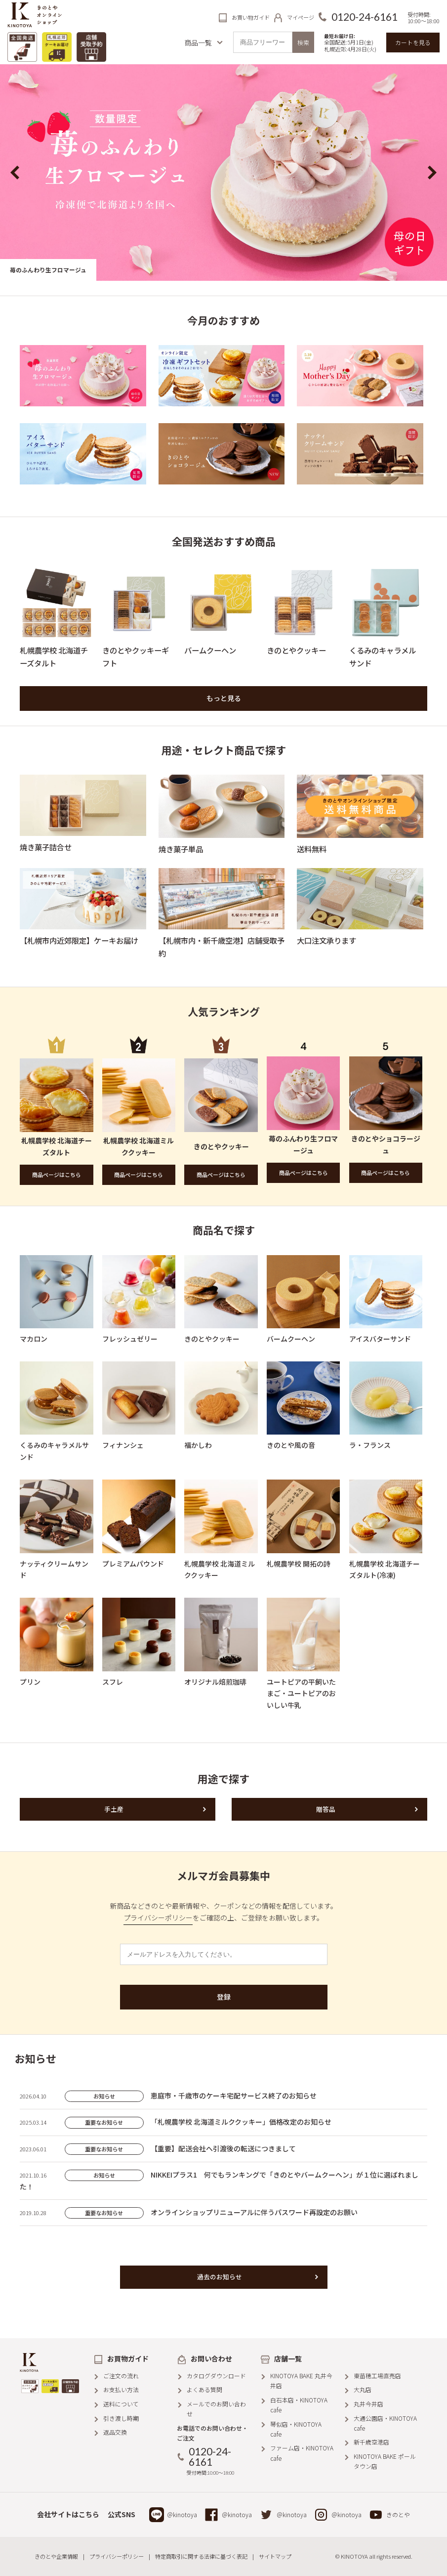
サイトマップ (275, 2556)
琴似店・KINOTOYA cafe (296, 2429)
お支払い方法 (121, 2389)
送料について (121, 2404)
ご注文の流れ (121, 2375)
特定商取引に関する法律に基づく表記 (201, 2556)
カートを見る (413, 42)
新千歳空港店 (371, 2442)
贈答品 (325, 1809)
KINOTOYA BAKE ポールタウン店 (385, 2461)
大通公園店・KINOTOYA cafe (385, 2423)
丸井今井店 (368, 2404)
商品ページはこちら (56, 1175)
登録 (224, 1997)
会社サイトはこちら (68, 2514)
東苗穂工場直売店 (377, 2375)
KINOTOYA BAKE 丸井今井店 (301, 2380)
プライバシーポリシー (158, 1917)
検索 (303, 42)
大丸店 (362, 2389)
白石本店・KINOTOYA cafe (298, 2405)
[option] (223, 172)
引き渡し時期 (121, 2418)
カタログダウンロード (216, 2375)
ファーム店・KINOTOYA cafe (301, 2453)
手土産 (113, 1809)
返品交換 (115, 2432)
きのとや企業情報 (56, 2556)
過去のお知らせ (219, 2276)
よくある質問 (204, 2389)
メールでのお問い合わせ (216, 2409)
